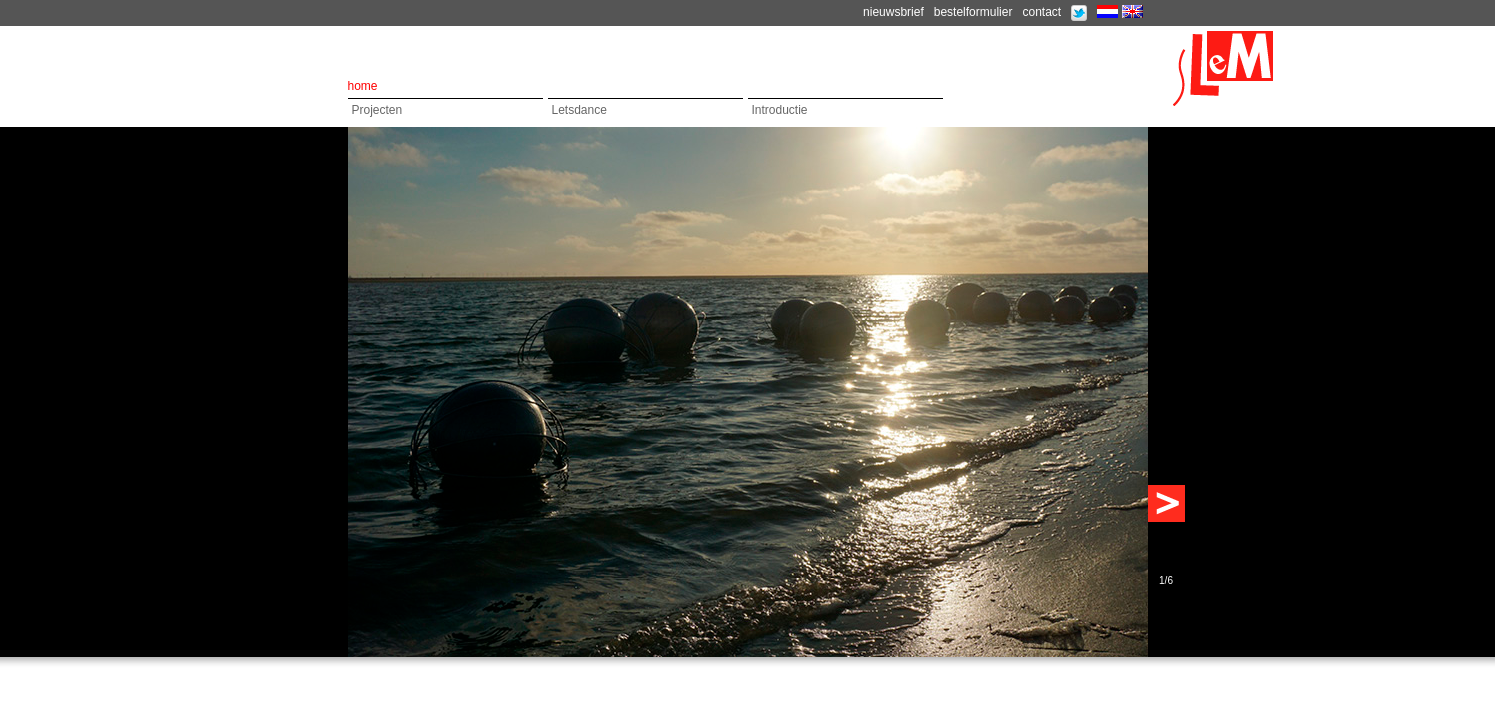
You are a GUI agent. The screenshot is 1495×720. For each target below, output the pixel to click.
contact (1041, 12)
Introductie (780, 110)
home (363, 86)
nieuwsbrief (893, 12)
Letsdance (579, 110)
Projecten (377, 110)
